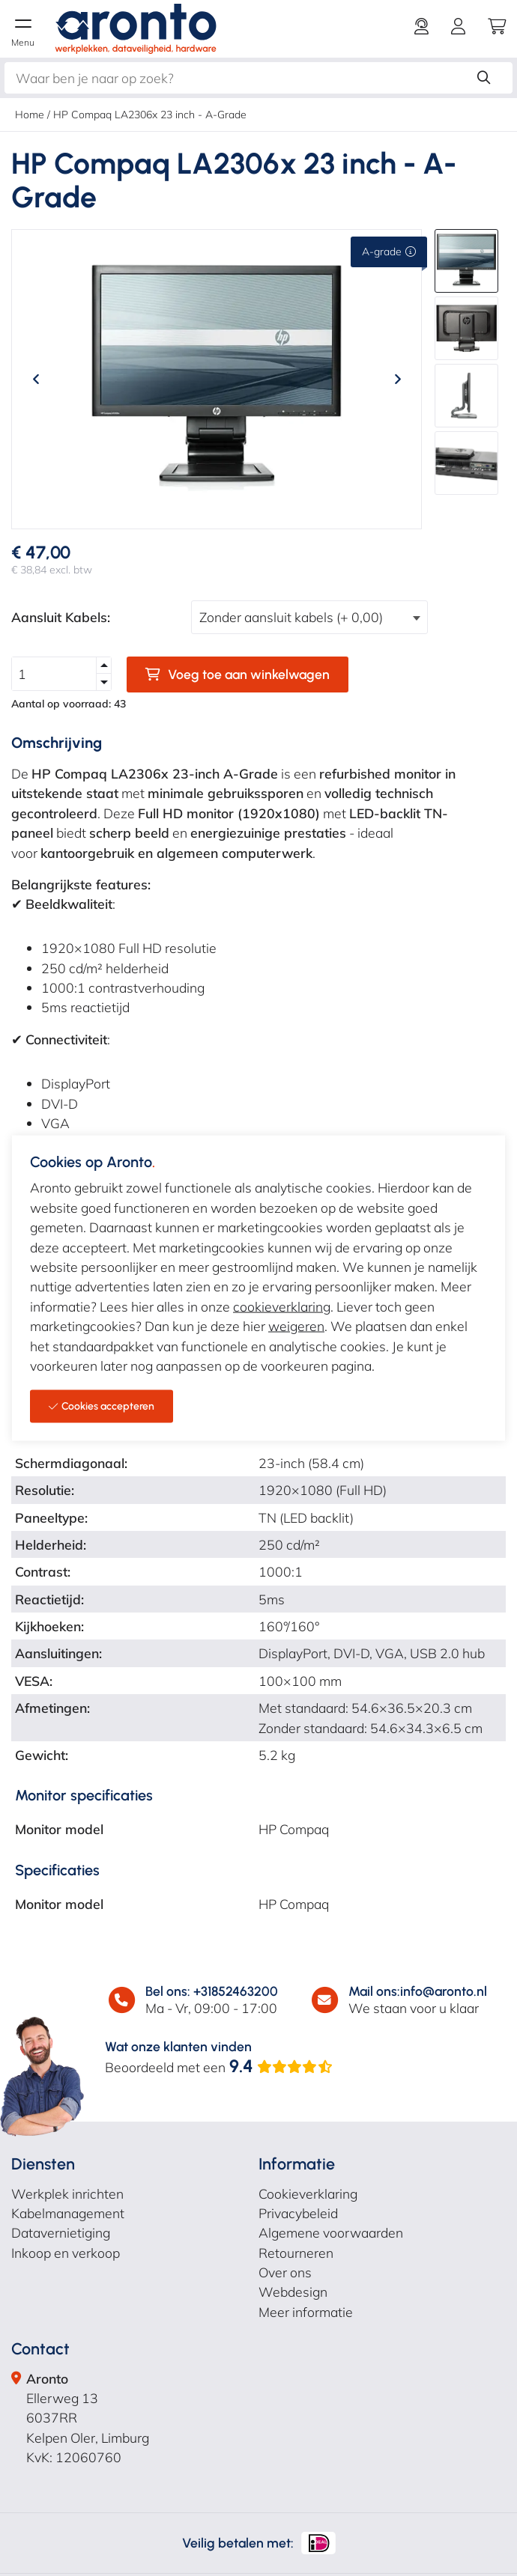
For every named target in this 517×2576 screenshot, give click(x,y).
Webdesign (292, 2291)
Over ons (285, 2272)
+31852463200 (235, 1991)
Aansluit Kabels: (60, 617)
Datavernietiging (60, 2232)
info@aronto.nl (443, 1991)
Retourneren (295, 2252)
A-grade (389, 251)
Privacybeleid (298, 2213)
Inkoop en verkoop (65, 2252)
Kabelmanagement (67, 2213)
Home (29, 114)
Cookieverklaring (307, 2193)
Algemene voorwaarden (330, 2232)
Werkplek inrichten (67, 2193)
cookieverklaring (281, 1305)
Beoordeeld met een (219, 2067)
